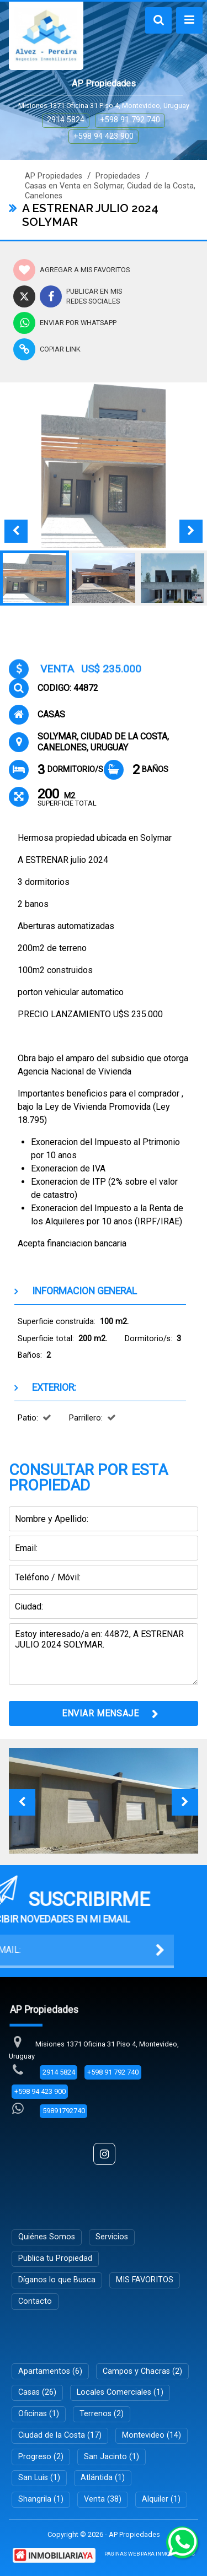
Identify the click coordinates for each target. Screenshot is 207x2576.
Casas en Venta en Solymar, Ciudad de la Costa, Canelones (110, 191)
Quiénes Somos (46, 2237)
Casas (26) (37, 2392)
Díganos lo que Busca (56, 2280)
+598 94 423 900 (103, 136)
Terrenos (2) (101, 2413)
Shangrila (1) (40, 2499)
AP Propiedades (53, 176)
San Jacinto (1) (111, 2456)
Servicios (111, 2237)
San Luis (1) (39, 2477)
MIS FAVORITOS (144, 2280)
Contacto (35, 2301)
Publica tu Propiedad (55, 2258)
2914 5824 (65, 120)
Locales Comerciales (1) (120, 2392)
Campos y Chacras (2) (142, 2371)
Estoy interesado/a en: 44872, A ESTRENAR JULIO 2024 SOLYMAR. (103, 1654)
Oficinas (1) (38, 2413)
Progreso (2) (40, 2456)
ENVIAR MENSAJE (100, 1713)
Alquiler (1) (161, 2499)
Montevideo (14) (151, 2435)
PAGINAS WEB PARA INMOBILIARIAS (149, 2554)
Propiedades (117, 176)
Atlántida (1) (103, 2477)
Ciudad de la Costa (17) (60, 2435)
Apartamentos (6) (50, 2371)
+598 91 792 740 (130, 120)
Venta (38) (102, 2499)
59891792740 (64, 2111)
